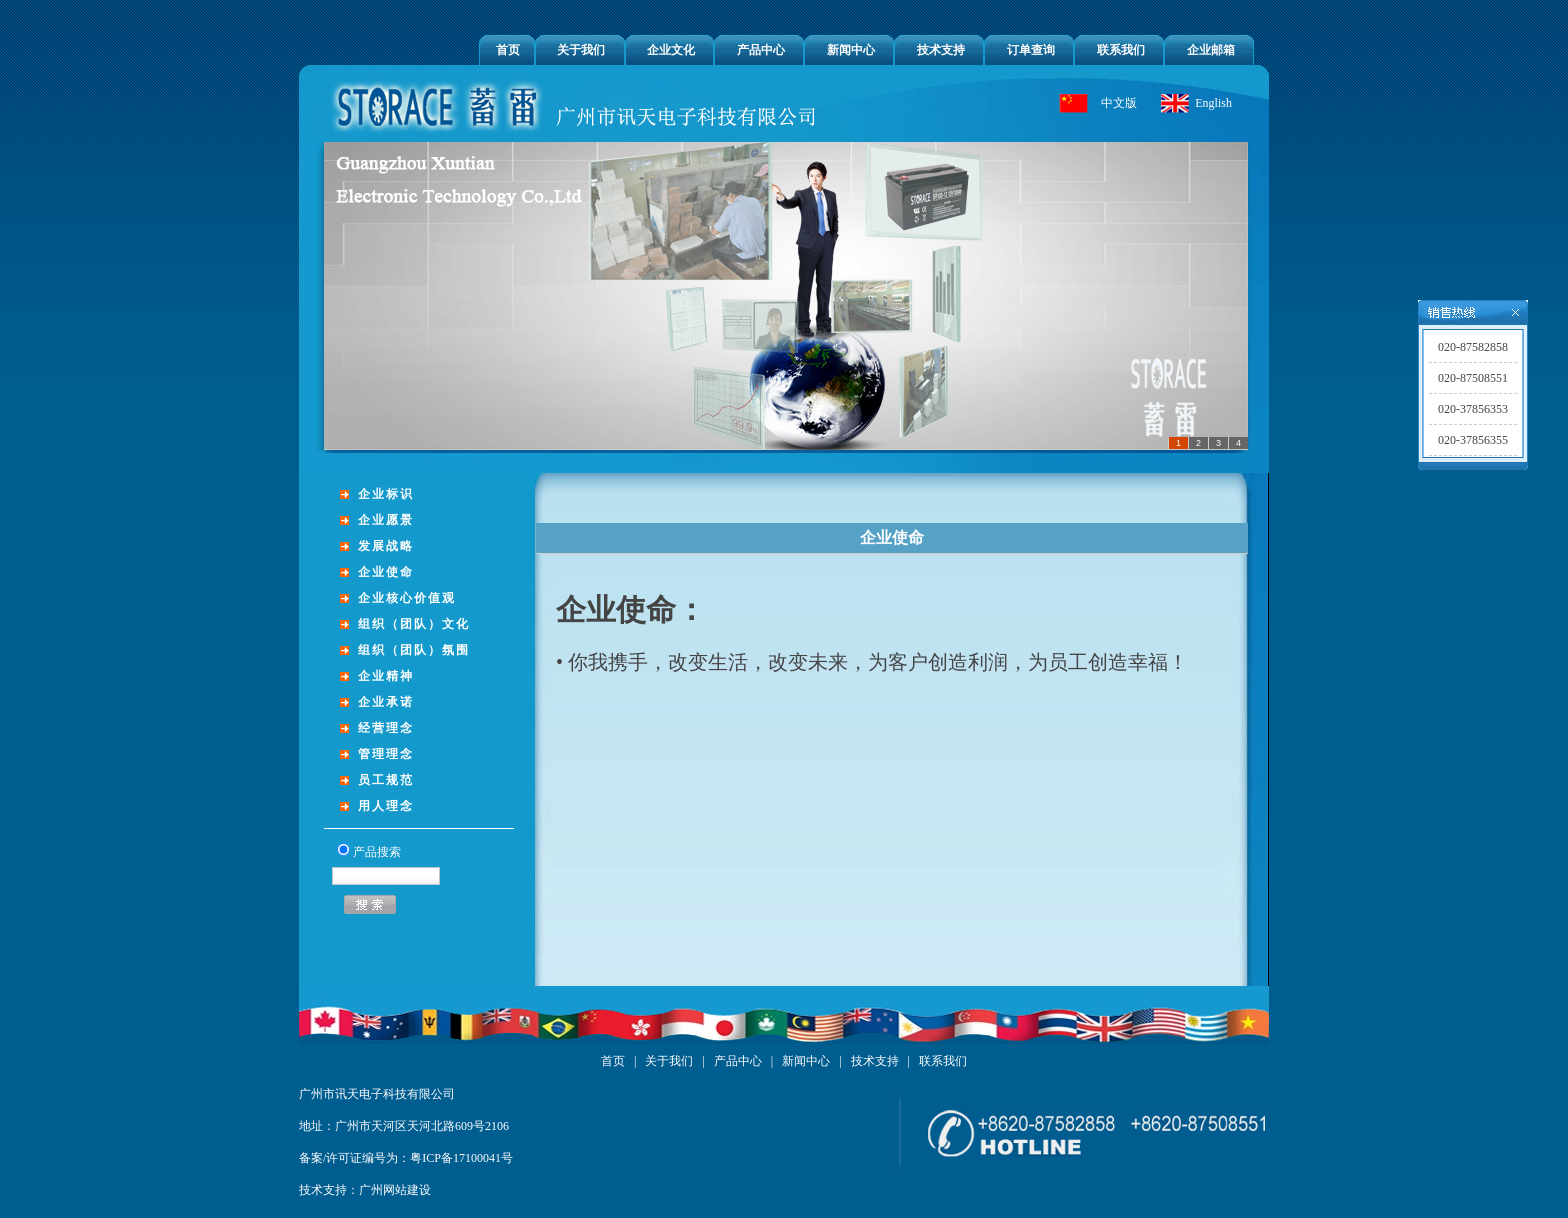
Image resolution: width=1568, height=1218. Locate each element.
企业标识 (386, 494)
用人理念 (386, 806)
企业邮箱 (1211, 50)
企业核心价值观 (407, 598)
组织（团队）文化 (414, 624)
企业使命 (386, 572)
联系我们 (1121, 50)
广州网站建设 (395, 1190)
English (1213, 103)
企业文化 (671, 50)
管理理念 (386, 754)
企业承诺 (386, 702)
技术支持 (941, 50)
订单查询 (1031, 50)
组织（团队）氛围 (414, 650)
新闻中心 (851, 50)
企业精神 (386, 676)
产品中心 (761, 50)
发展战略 (386, 546)
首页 (508, 50)
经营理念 (386, 728)
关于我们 (581, 50)
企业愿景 (386, 520)
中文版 (1119, 103)
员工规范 (386, 780)
